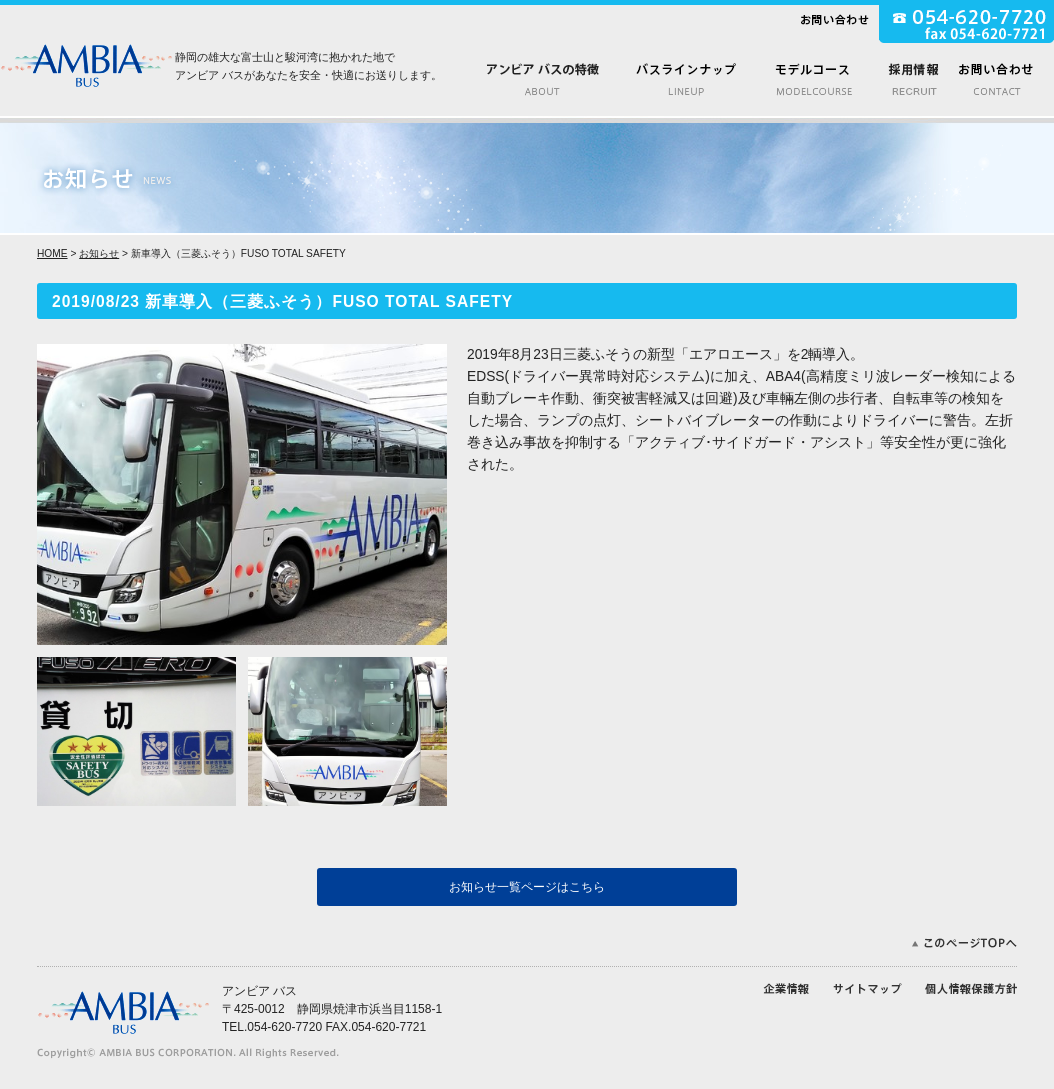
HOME (52, 253)
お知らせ (99, 253)
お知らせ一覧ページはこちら (527, 887)
